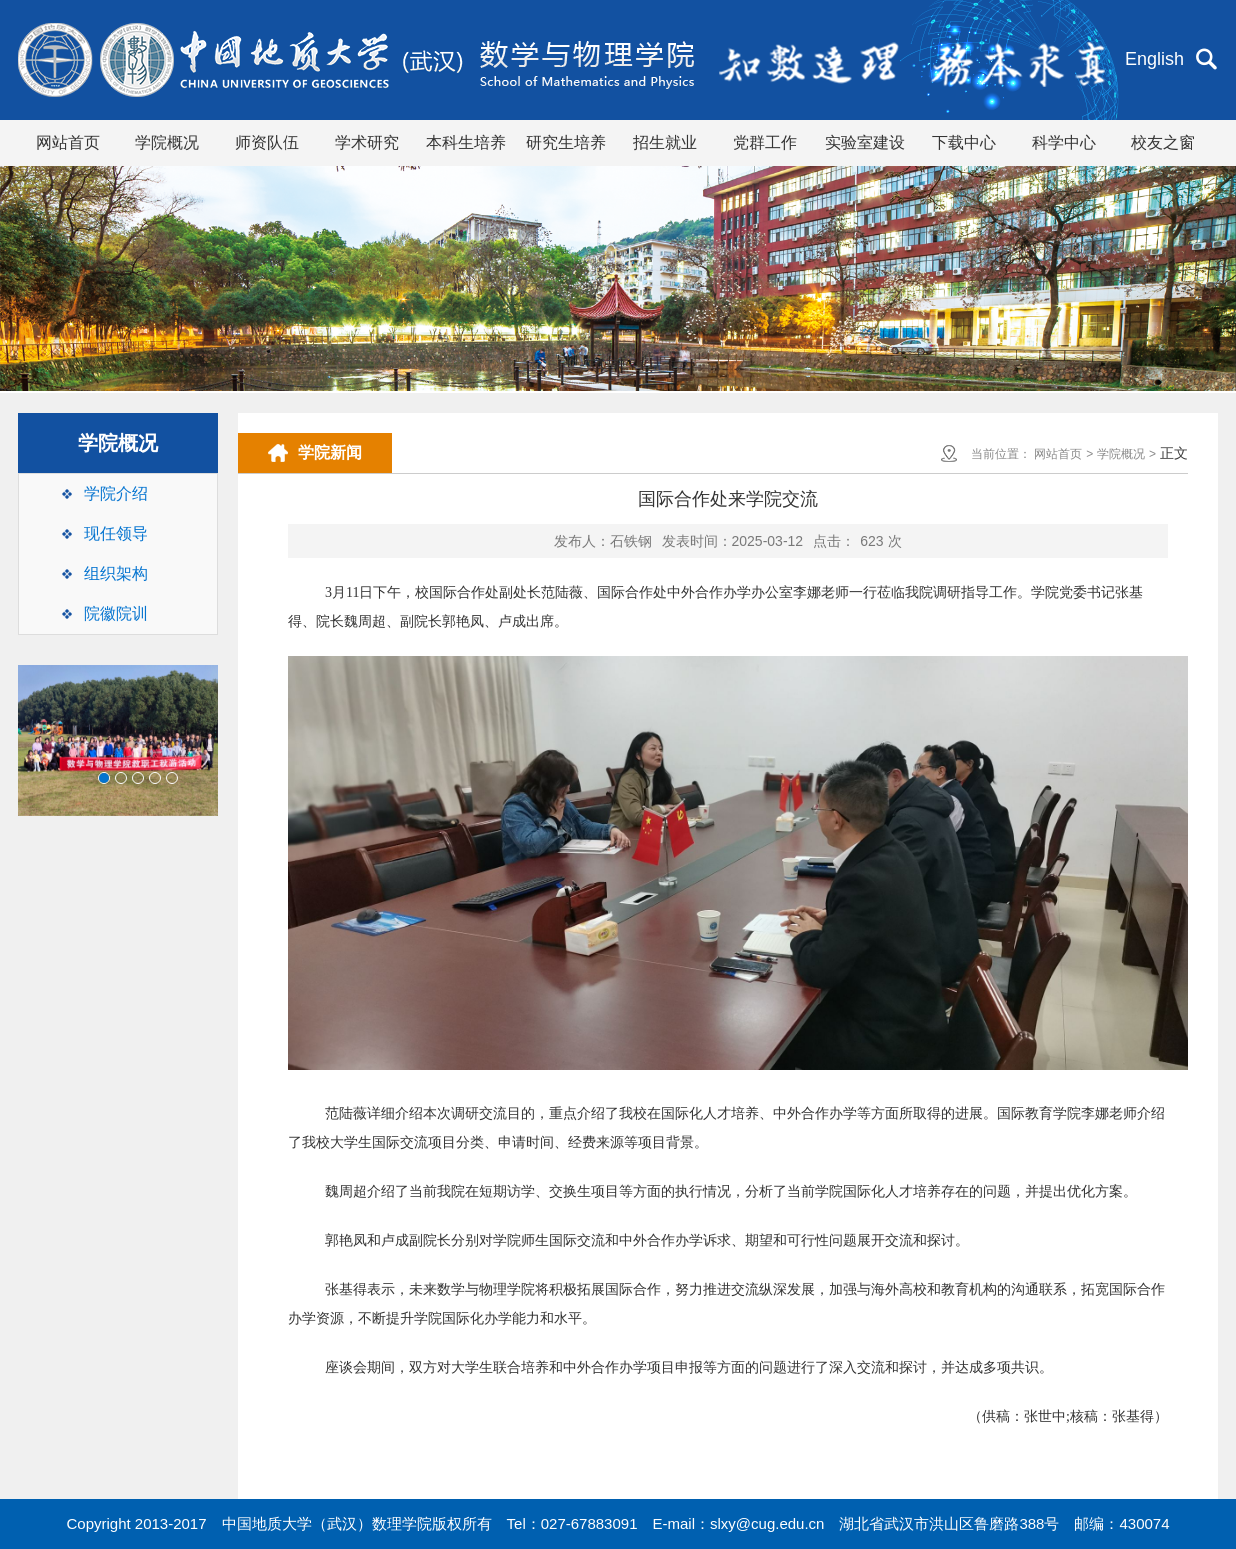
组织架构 (116, 573)
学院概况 (167, 142)
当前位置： (1001, 454)
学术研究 (367, 142)
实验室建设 (865, 142)
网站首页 (68, 142)
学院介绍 (116, 493)
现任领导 (116, 533)
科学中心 (1064, 142)
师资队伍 (267, 142)
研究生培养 (566, 142)
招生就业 (665, 142)
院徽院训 (116, 613)
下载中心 (964, 142)
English (1154, 59)
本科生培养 (466, 142)
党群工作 (765, 142)
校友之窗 (1163, 142)
